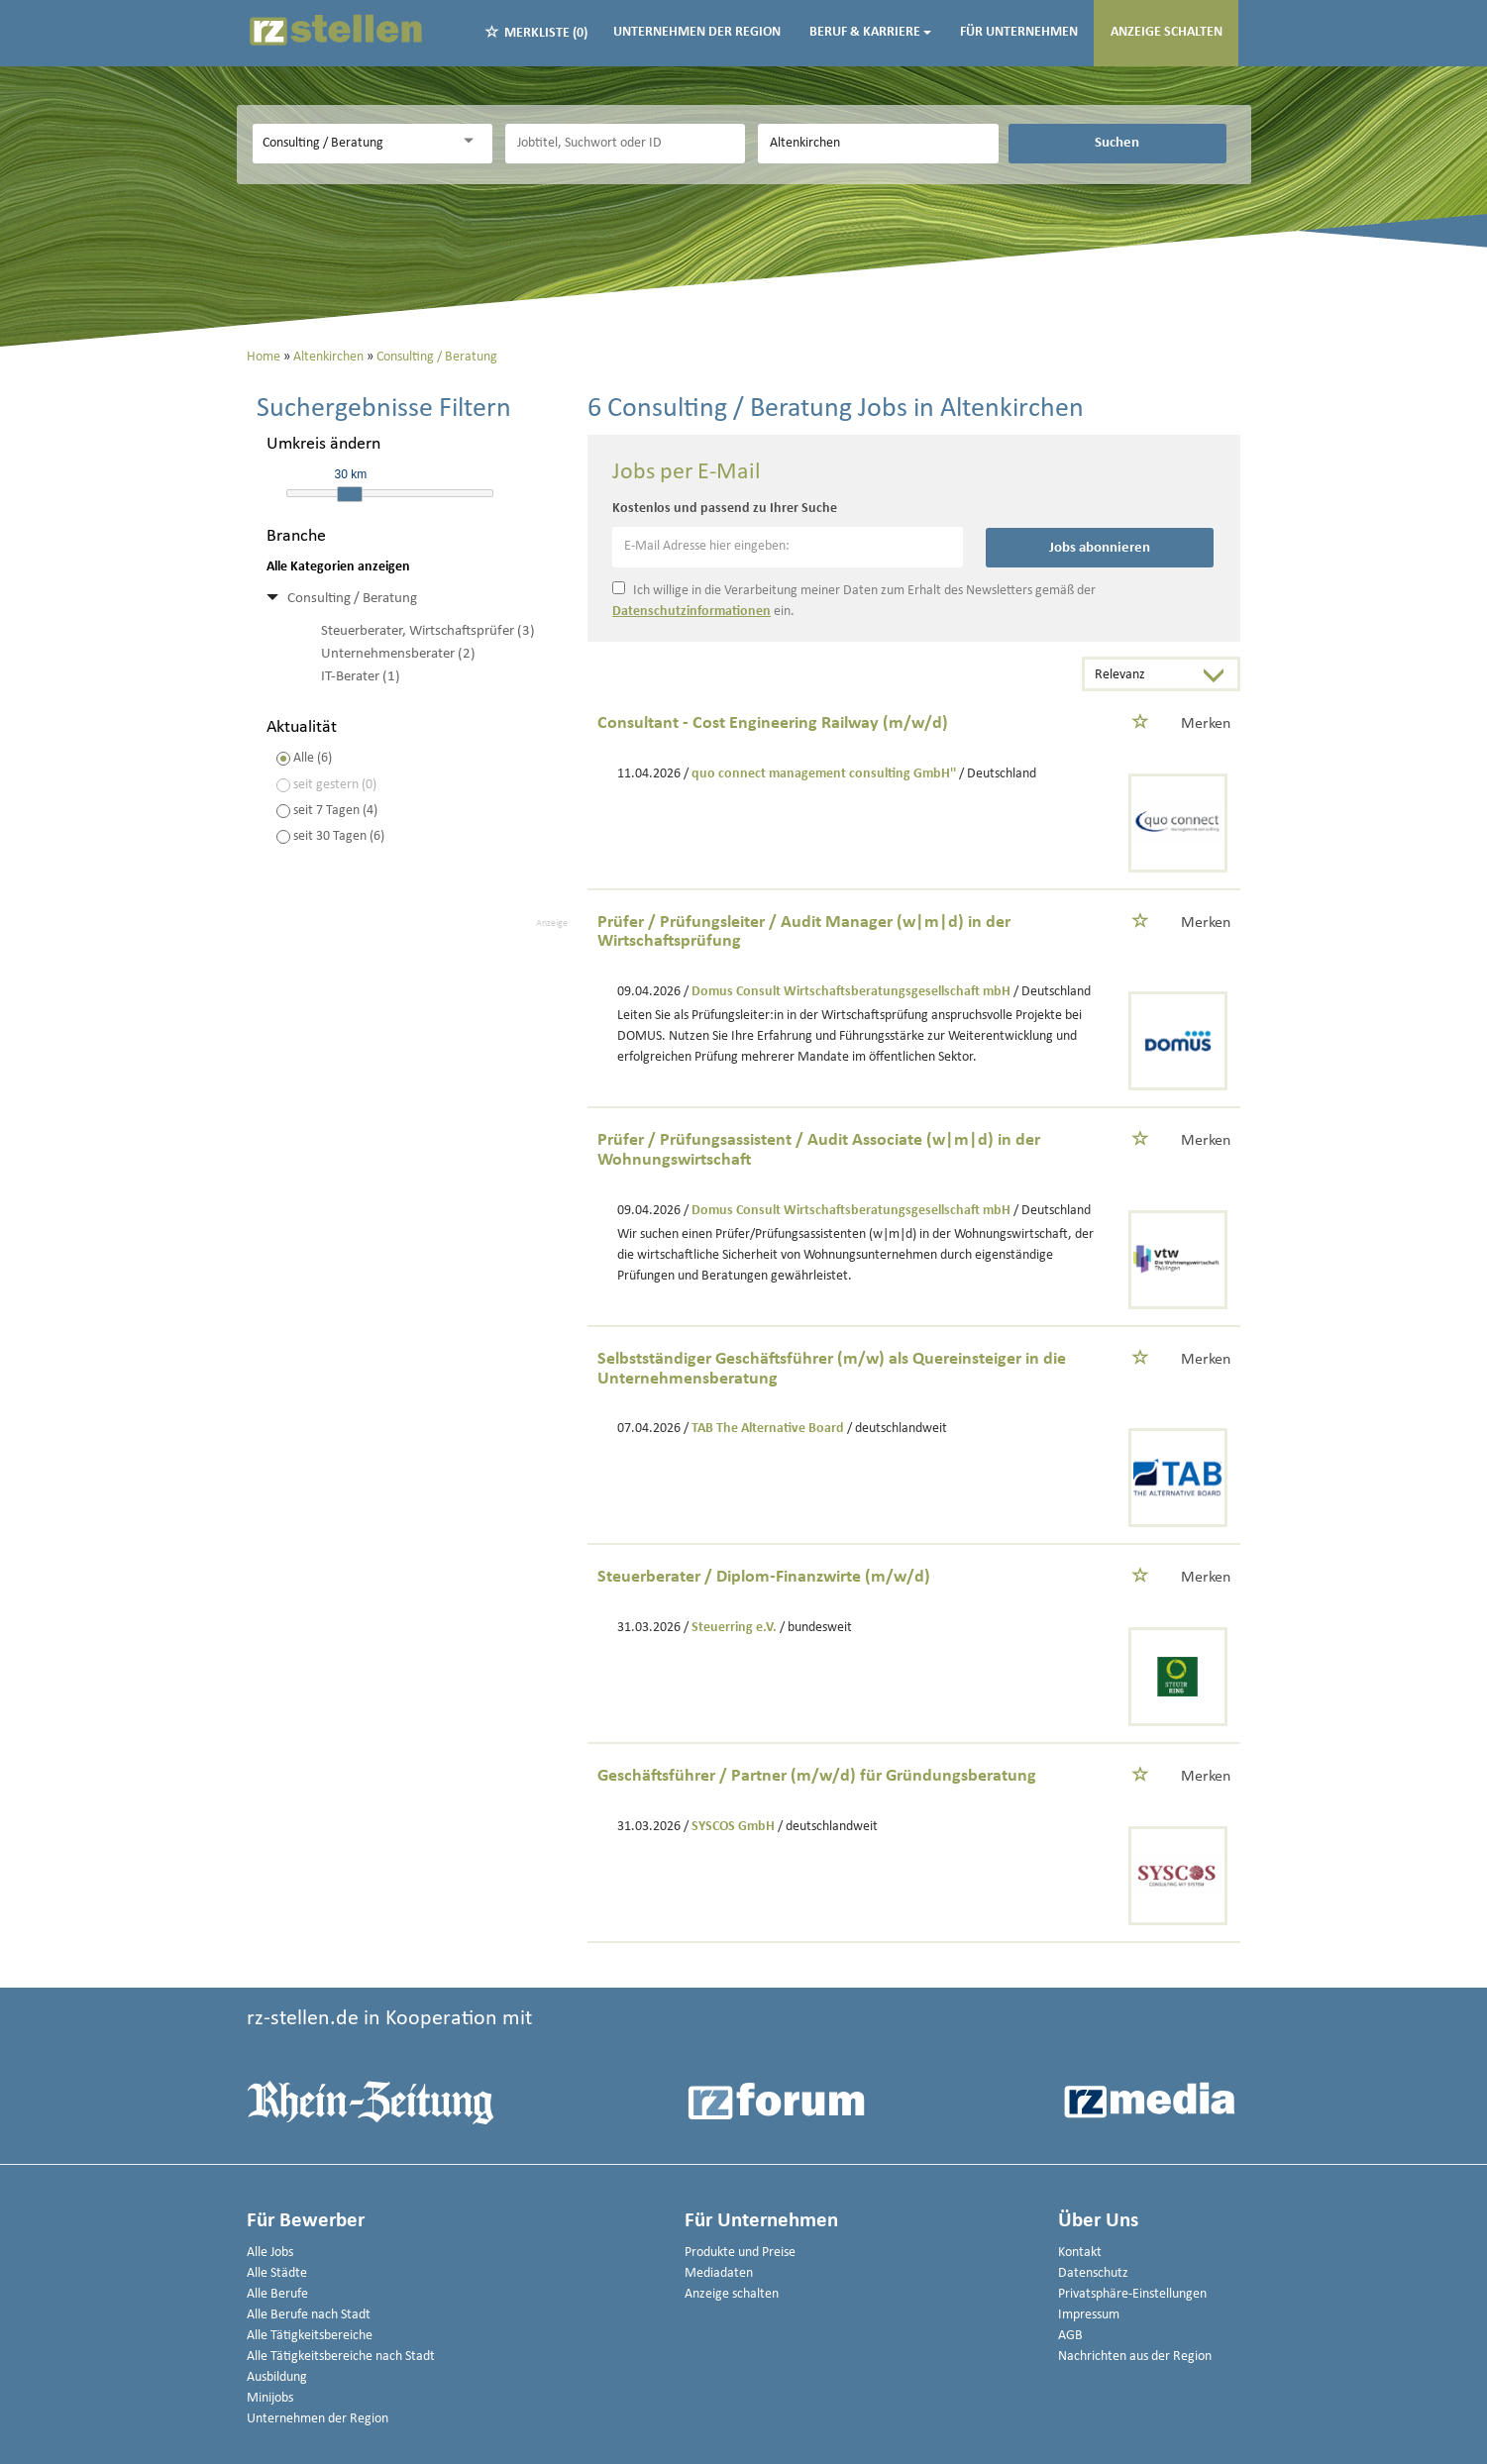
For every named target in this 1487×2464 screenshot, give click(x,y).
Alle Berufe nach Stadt (309, 2315)
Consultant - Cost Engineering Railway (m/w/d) (772, 723)
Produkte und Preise (740, 2252)
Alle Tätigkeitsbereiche (309, 2335)
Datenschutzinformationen (691, 611)
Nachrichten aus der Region (1135, 2356)
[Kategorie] (353, 143)
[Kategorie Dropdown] (472, 141)
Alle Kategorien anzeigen (338, 567)
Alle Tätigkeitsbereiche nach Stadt (341, 2356)
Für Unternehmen (1019, 32)
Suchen (1117, 143)
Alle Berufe (277, 2294)
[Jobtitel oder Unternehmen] (625, 143)
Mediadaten (719, 2273)
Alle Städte (277, 2273)
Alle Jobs (270, 2252)
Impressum (1088, 2315)
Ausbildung (277, 2377)
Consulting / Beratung (352, 598)
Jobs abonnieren (1099, 548)
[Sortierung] (1141, 676)
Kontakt (1080, 2252)
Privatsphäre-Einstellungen (1132, 2294)
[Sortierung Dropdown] (1217, 676)
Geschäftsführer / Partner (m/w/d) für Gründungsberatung (816, 1776)
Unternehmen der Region (697, 32)
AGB (1070, 2335)
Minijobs (270, 2398)
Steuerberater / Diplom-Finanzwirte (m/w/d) (763, 1577)
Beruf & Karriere (870, 32)
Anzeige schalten (1166, 32)
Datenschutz (1093, 2273)
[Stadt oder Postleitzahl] (878, 143)
